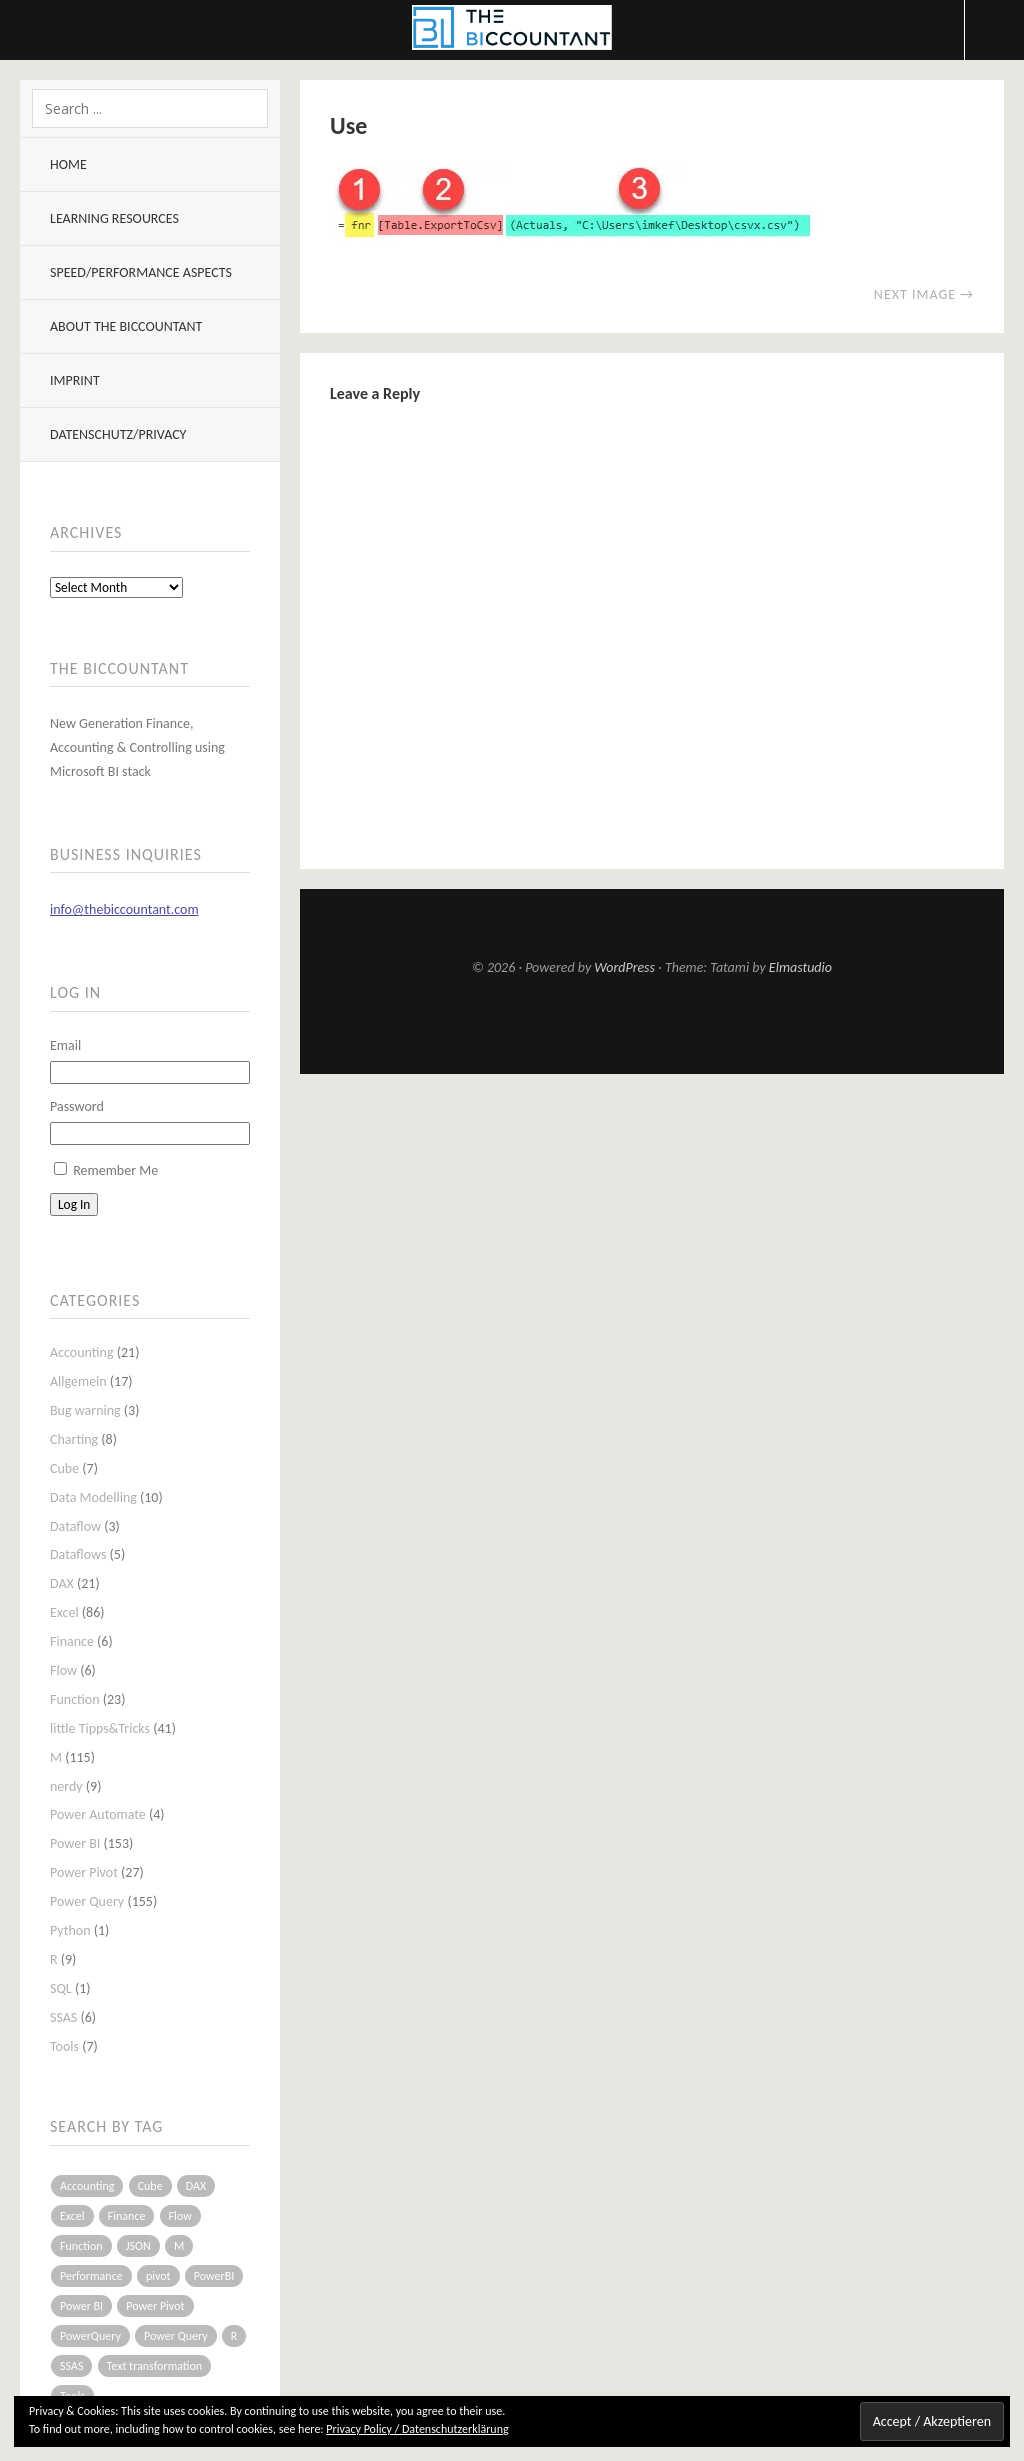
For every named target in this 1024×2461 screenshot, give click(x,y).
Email (65, 1045)
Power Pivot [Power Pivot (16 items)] (155, 2306)
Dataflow (75, 1526)
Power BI (75, 1843)
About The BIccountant (126, 326)
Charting (74, 1439)
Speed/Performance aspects (141, 272)
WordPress (624, 967)
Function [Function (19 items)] (81, 2246)
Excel (64, 1612)
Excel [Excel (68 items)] (72, 2216)
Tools (64, 2046)
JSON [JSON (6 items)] (138, 2246)
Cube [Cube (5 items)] (150, 2186)
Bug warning (85, 1410)
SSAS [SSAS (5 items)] (71, 2366)
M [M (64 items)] (179, 2246)
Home (68, 164)
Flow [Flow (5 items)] (180, 2216)
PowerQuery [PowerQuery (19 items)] (90, 2336)
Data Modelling (93, 1497)
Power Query (87, 1901)
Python (70, 1930)
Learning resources (114, 218)
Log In (74, 1204)
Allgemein (78, 1381)
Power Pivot (84, 1872)
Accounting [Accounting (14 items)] (87, 2186)
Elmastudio (800, 967)
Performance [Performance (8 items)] (91, 2276)
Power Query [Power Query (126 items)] (176, 2336)
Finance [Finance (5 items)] (127, 2216)
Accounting (82, 1352)
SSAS (63, 2017)
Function (75, 1699)
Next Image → (924, 294)
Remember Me (115, 1170)
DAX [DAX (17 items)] (196, 2186)
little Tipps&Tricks (100, 1728)
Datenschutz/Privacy (118, 434)
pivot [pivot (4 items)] (158, 2276)
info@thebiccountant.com (124, 909)
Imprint (75, 380)
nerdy (66, 1786)
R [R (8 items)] (234, 2336)
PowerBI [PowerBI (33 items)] (214, 2276)
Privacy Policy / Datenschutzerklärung (417, 2429)
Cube (64, 1468)
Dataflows (78, 1554)
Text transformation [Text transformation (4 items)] (155, 2366)
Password (77, 1106)
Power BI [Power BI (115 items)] (81, 2306)
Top (652, 1025)
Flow (63, 1670)
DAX (62, 1583)
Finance (72, 1641)
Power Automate (98, 1814)
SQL (61, 1988)
